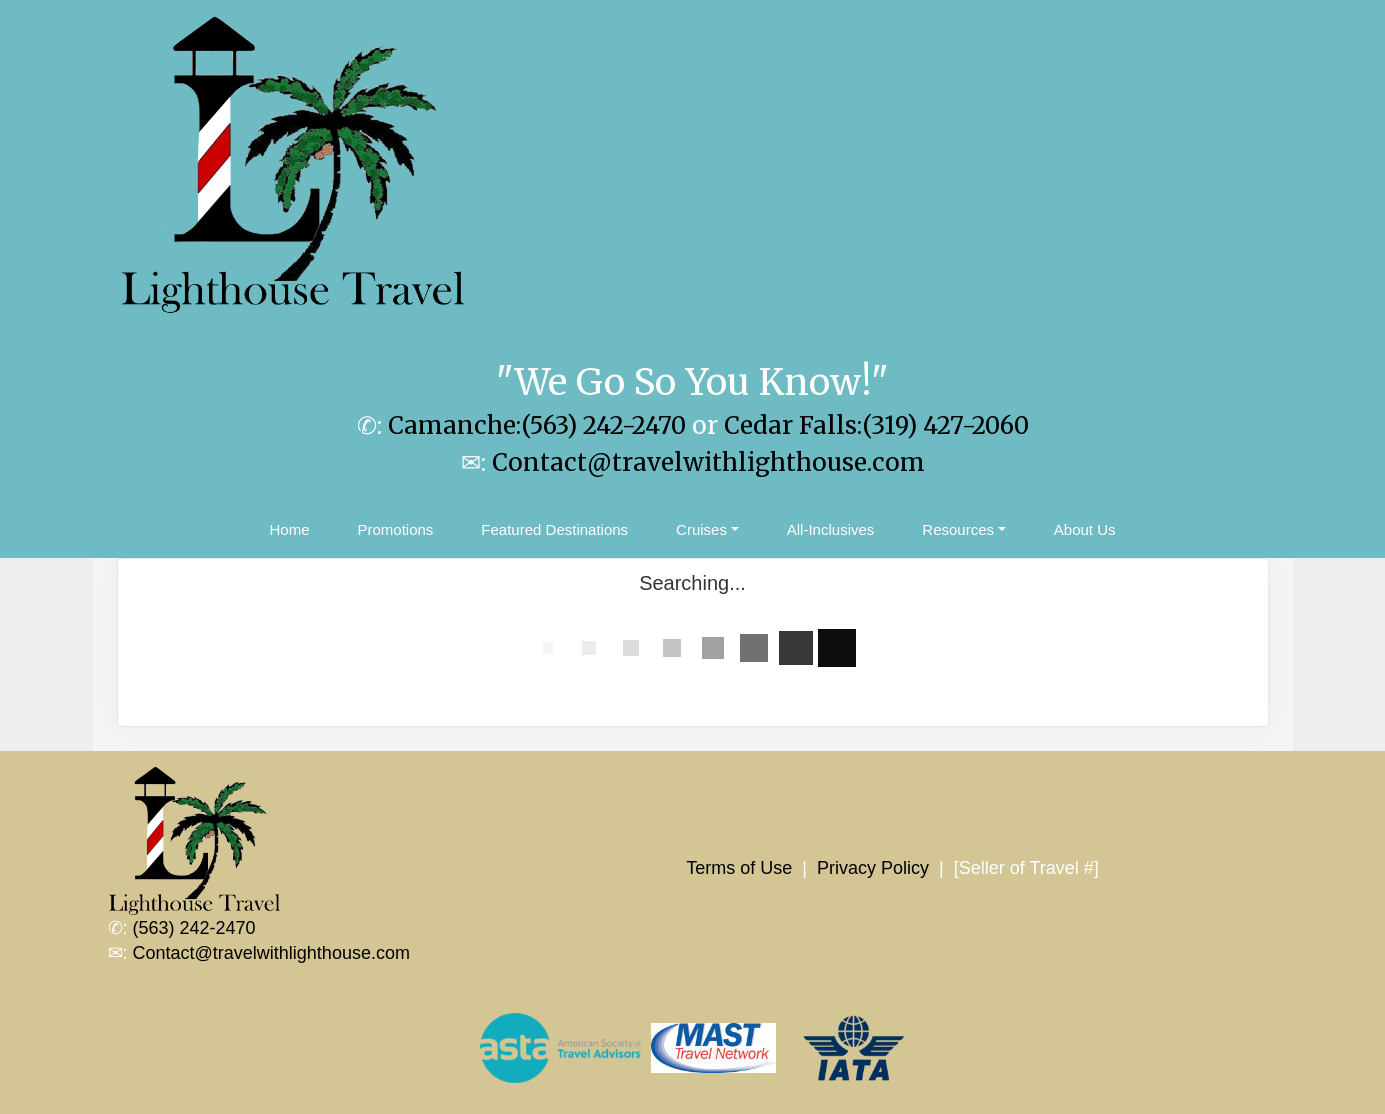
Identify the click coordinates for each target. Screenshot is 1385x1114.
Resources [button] (958, 529)
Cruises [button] (701, 529)
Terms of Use (739, 868)
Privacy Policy (873, 868)
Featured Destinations (554, 529)
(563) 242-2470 (194, 928)
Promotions (395, 529)
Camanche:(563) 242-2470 (537, 425)
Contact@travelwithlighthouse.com (708, 462)
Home (289, 529)
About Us (1085, 529)
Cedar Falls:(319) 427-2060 (876, 425)
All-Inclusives (831, 529)
